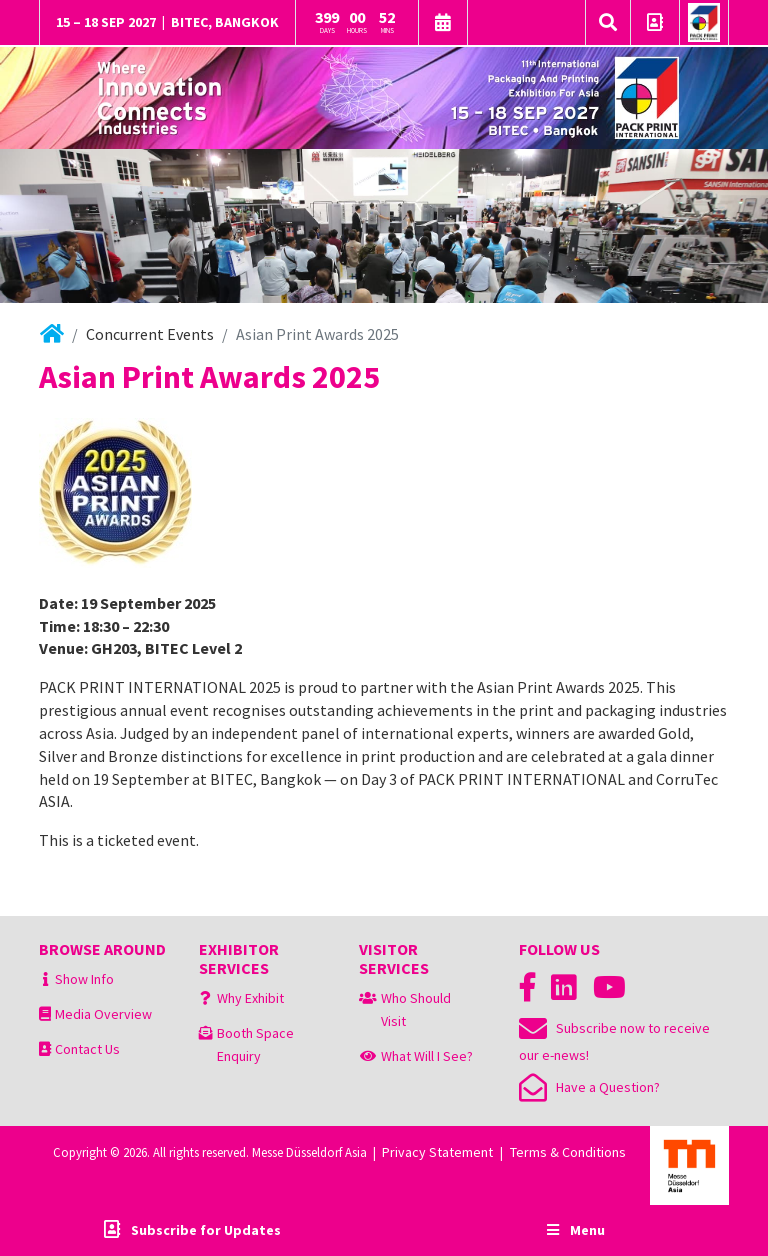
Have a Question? (589, 1087)
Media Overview (103, 1014)
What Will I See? (427, 1056)
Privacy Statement (437, 1152)
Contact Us (87, 1049)
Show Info (84, 979)
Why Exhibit (250, 998)
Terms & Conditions (568, 1152)
